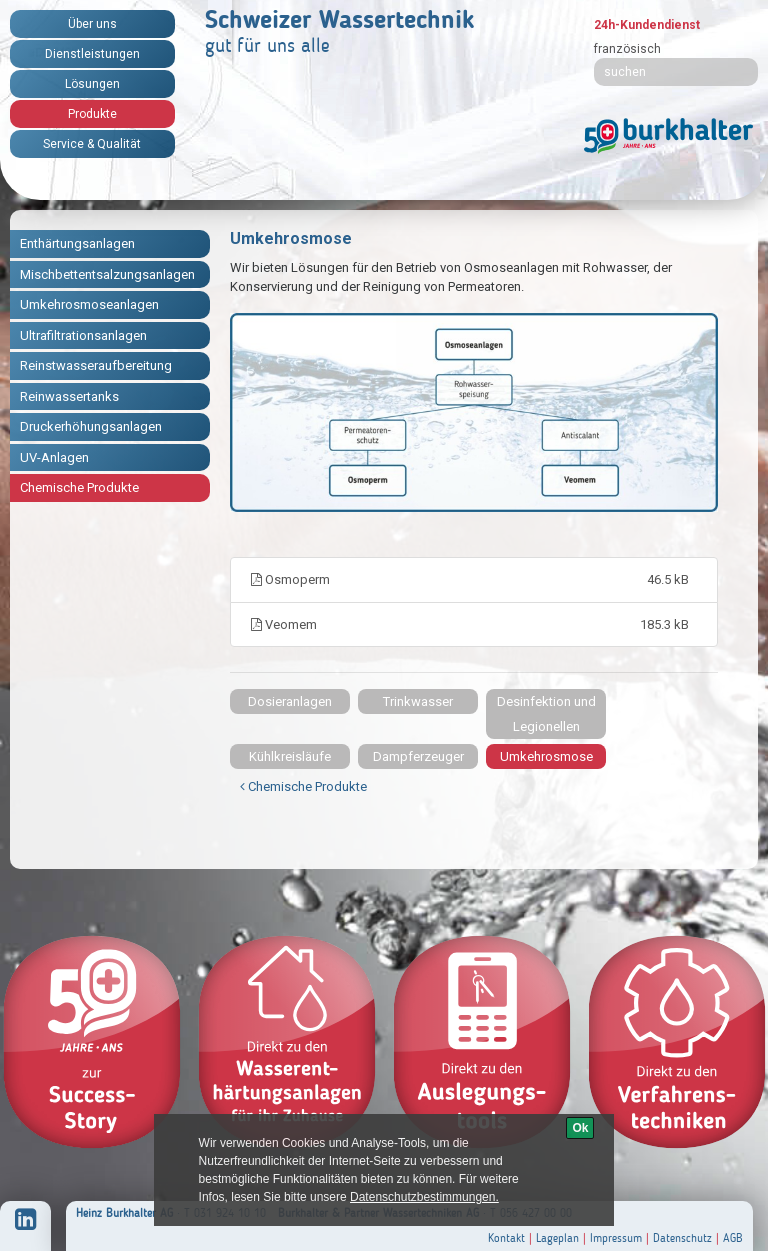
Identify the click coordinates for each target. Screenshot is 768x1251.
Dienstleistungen (92, 54)
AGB (733, 1238)
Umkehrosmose (546, 756)
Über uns (92, 24)
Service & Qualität (92, 144)
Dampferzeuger (418, 756)
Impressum (616, 1238)
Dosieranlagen (290, 701)
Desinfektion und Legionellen (546, 714)
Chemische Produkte (79, 487)
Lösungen (92, 84)
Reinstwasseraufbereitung (96, 365)
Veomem (474, 625)
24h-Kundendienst (647, 25)
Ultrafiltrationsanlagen (83, 335)
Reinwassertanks (69, 396)
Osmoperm (474, 580)
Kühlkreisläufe (290, 756)
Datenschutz (682, 1238)
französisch (627, 49)
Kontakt (506, 1238)
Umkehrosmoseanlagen (89, 304)
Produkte (92, 114)
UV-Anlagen (54, 457)
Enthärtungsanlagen (77, 243)
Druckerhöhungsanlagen (91, 426)
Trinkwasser (418, 701)
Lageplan (557, 1238)
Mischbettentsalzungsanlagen (107, 274)
